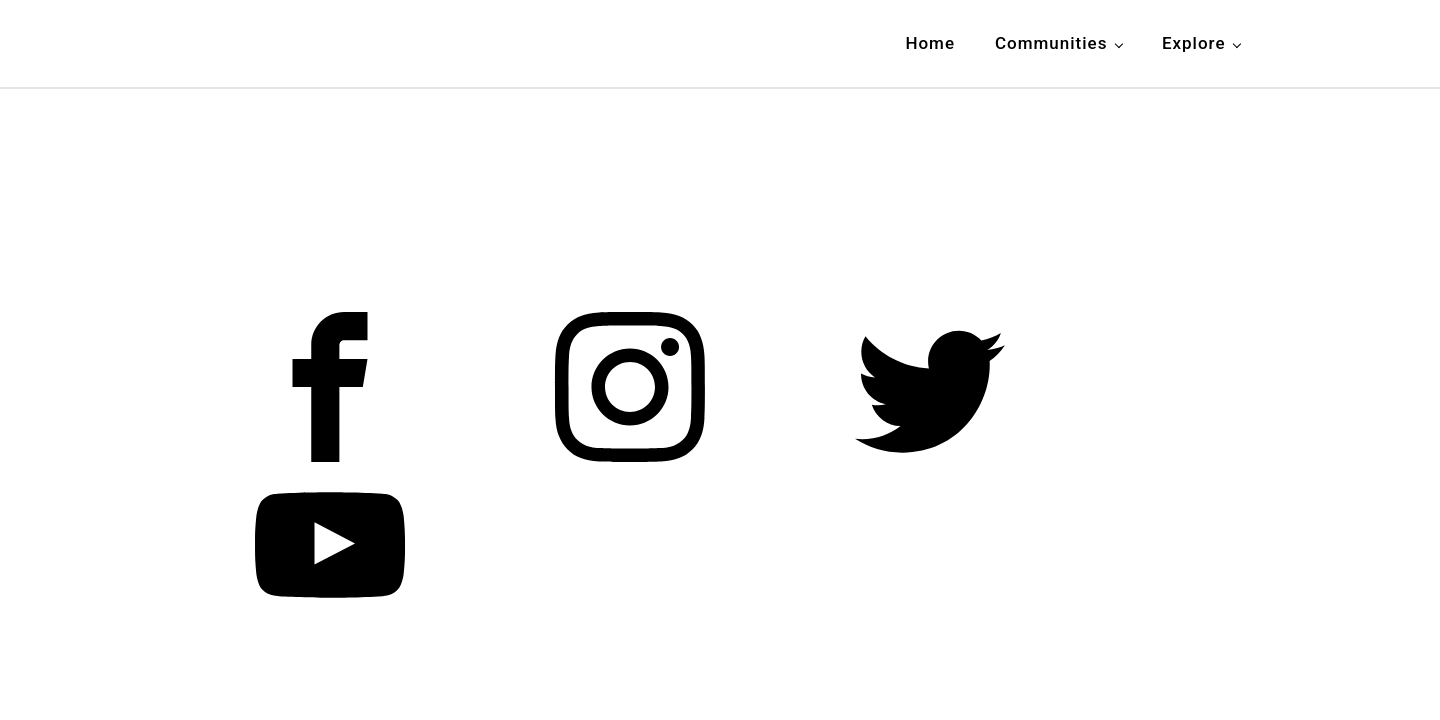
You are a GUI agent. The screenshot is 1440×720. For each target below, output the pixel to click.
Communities (1051, 43)
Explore (1194, 43)
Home (930, 43)
